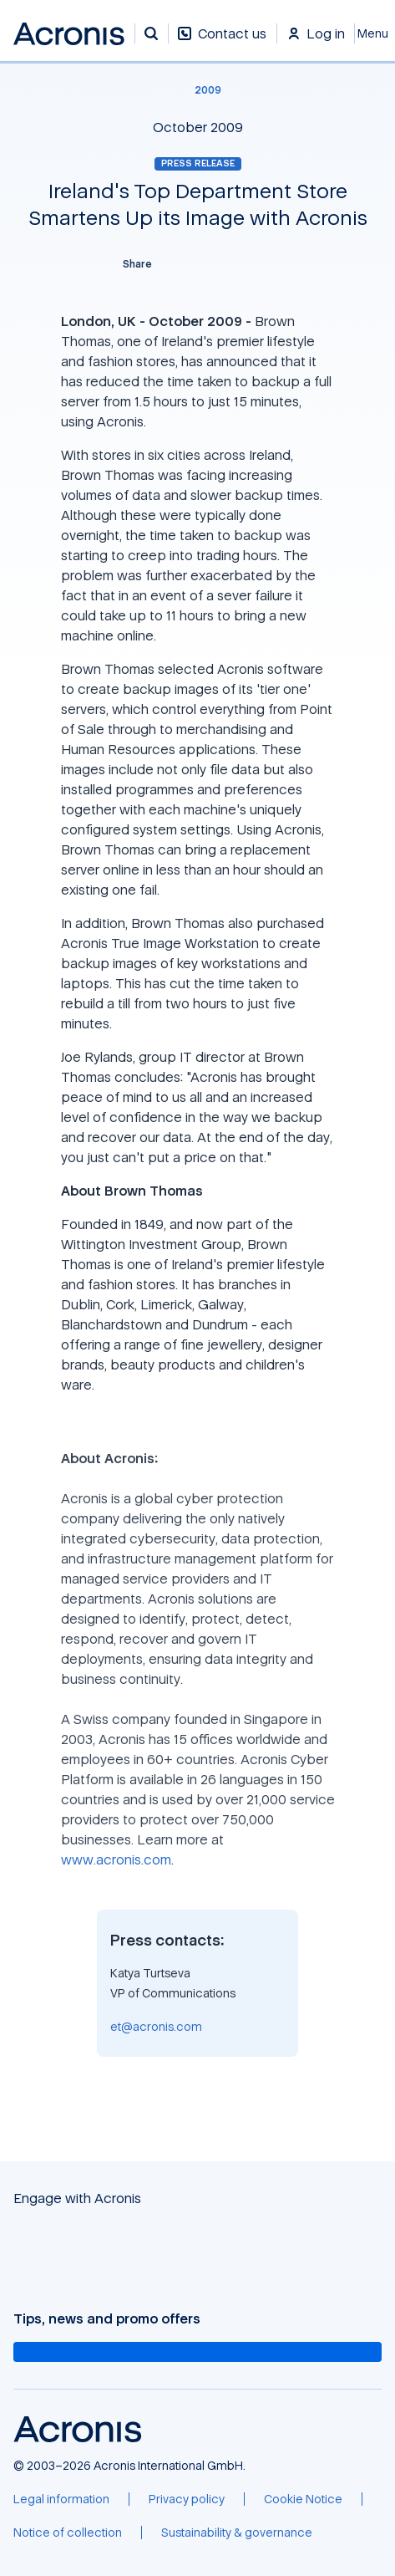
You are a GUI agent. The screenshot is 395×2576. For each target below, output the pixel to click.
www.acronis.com (116, 1859)
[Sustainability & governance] (236, 2532)
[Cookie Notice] (303, 2499)
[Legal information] (61, 2499)
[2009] (198, 90)
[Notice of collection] (67, 2532)
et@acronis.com (156, 2026)
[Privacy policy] (187, 2499)
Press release (198, 163)
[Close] (375, 33)
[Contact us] (222, 42)
